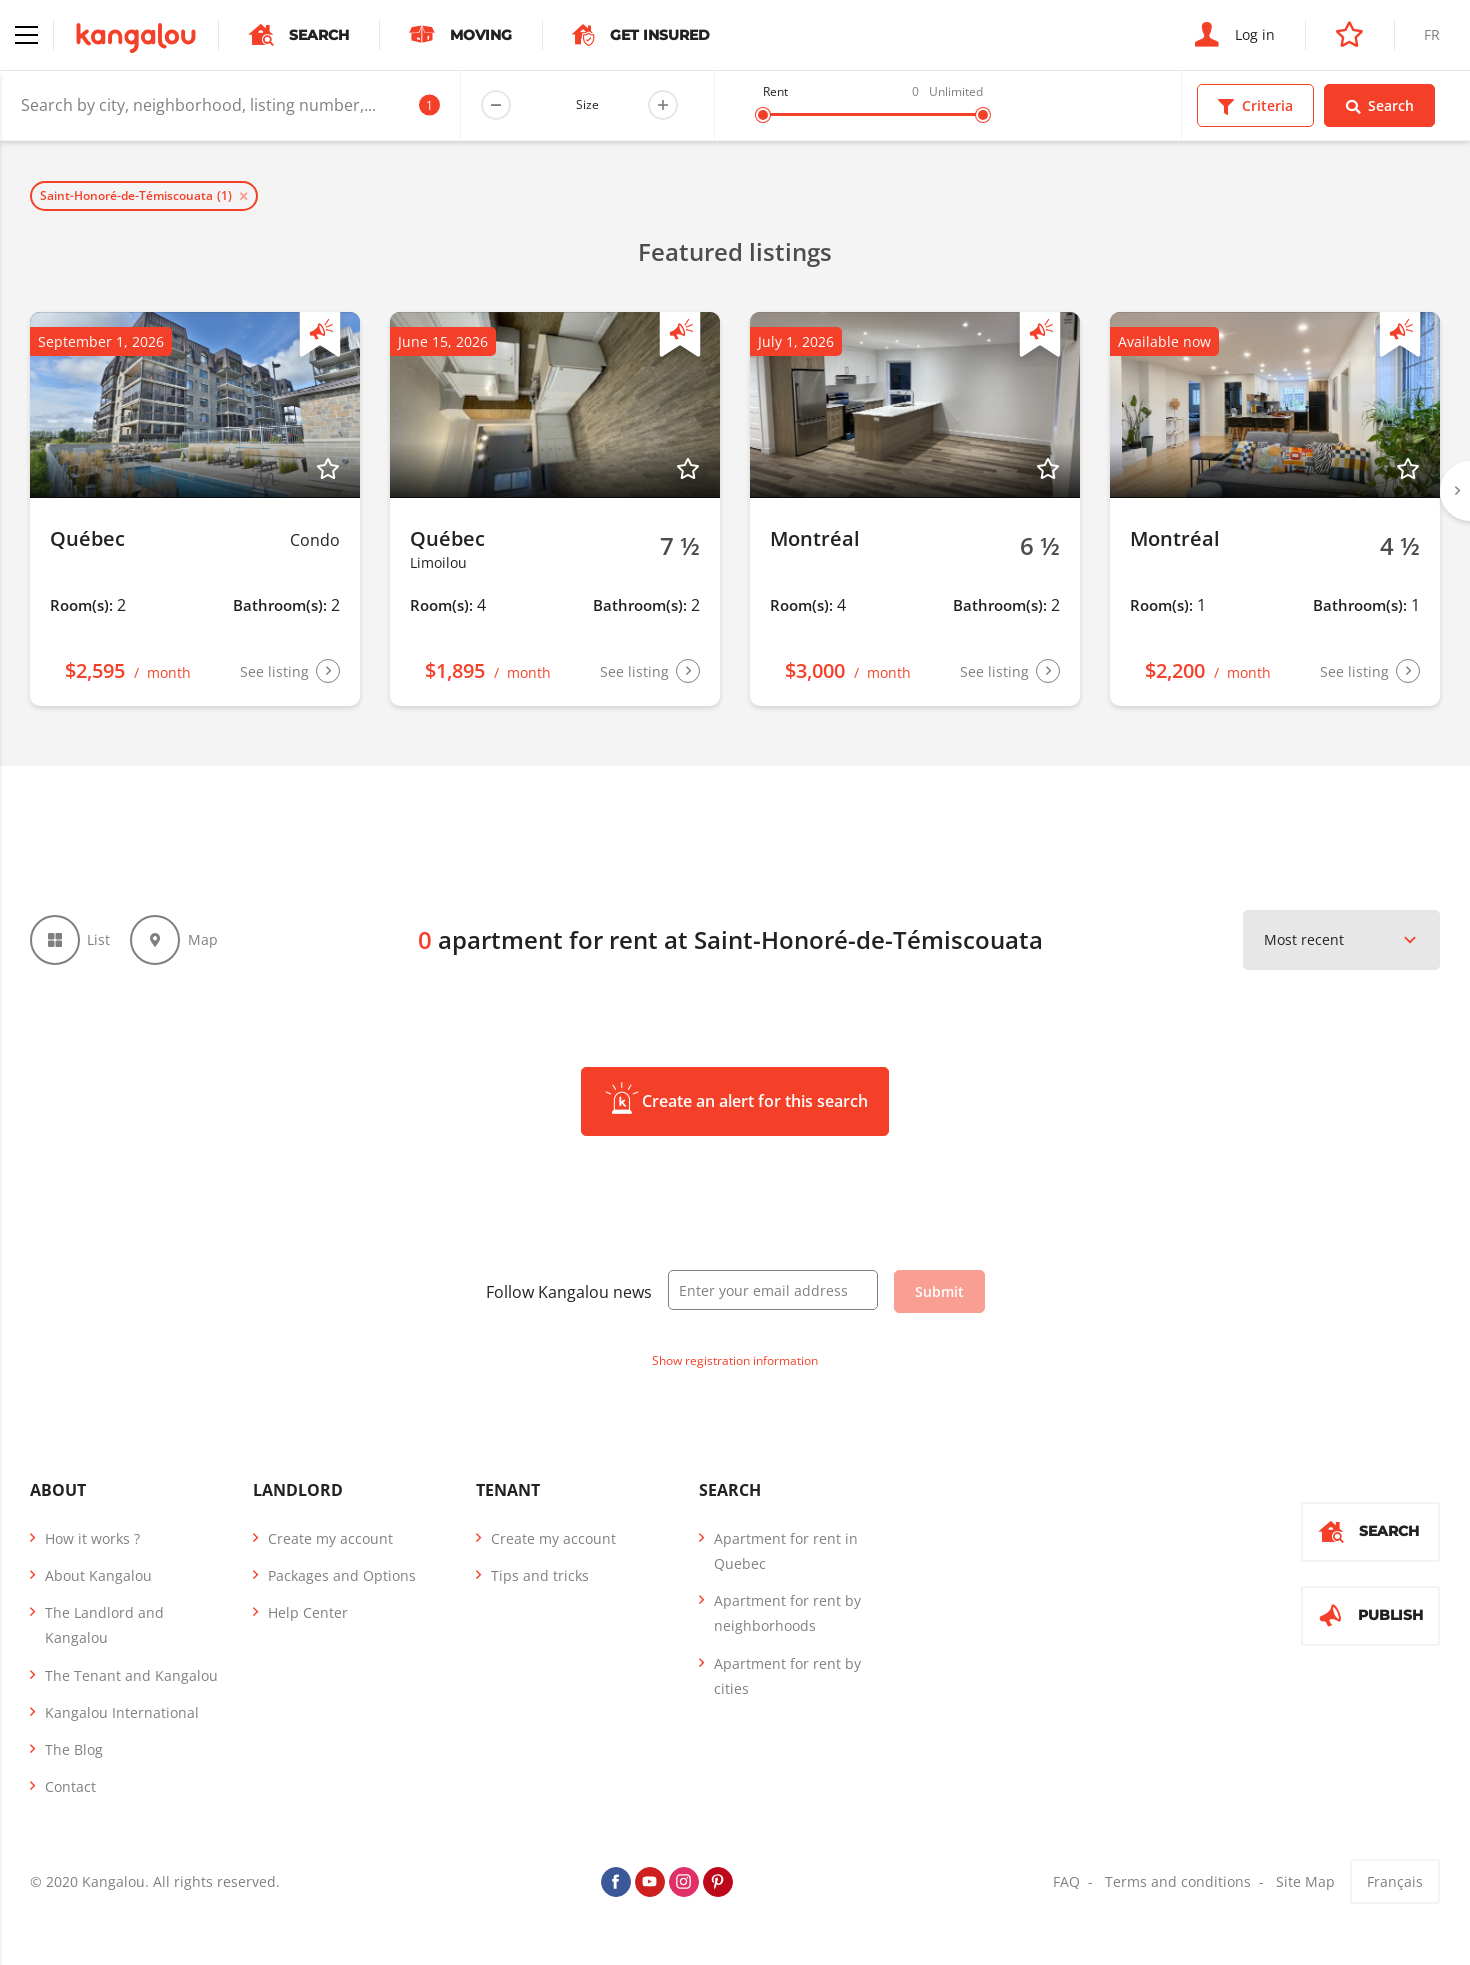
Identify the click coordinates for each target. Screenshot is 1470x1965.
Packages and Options (342, 1575)
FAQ (1066, 1882)
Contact (70, 1786)
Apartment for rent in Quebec (786, 1551)
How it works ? (92, 1538)
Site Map (1305, 1882)
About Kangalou (98, 1575)
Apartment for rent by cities (787, 1676)
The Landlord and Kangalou (104, 1625)
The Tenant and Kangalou (131, 1675)
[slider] (763, 115)
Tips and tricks (540, 1575)
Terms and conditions (1178, 1882)
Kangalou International (122, 1712)
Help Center (308, 1612)
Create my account (330, 1538)
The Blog (74, 1749)
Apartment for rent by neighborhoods (787, 1613)
